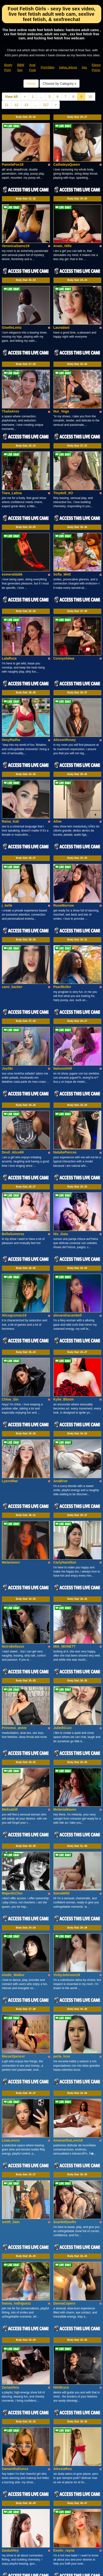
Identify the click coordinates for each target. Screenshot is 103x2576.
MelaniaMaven (64, 1809)
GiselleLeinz (12, 327)
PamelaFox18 (13, 164)
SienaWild (61, 1893)
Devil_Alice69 (13, 1152)
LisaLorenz (11, 2140)
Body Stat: (26, 117)
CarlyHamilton (64, 1562)
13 (26, 105)
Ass (84, 67)
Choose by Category (60, 83)
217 (46, 105)
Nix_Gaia (60, 1234)
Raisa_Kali (10, 821)
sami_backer (12, 987)
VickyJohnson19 (66, 1975)
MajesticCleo (12, 1893)
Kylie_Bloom (63, 1399)
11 (7, 105)
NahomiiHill (62, 1068)
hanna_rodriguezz (16, 2303)
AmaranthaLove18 (68, 2140)
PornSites (47, 67)
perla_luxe (61, 2056)
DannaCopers (64, 2303)
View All (11, 97)
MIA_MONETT (64, 1646)
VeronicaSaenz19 (15, 246)
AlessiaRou (62, 2469)
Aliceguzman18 (14, 1315)
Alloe (57, 821)
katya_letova (68, 67)
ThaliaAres (10, 411)
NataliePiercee (65, 1152)
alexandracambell (67, 1315)
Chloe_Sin (10, 1399)
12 (16, 105)
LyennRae (10, 1481)
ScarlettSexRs (64, 2222)
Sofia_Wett (62, 574)
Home (31, 83)
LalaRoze (9, 658)
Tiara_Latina (12, 493)
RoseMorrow (63, 905)
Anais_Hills (62, 246)
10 (90, 97)
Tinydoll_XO (63, 493)
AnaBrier (60, 1481)
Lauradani (61, 327)
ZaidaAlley (10, 2550)
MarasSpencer (13, 2056)
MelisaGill (10, 1809)
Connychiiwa (63, 658)
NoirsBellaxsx (13, 1646)
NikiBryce (61, 2387)
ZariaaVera (10, 2387)
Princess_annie (14, 1728)
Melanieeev (11, 1562)
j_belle (7, 905)
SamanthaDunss (15, 2469)
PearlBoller (62, 987)
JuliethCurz (62, 1728)
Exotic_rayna (63, 2550)
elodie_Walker (13, 1975)
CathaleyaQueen (66, 164)
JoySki (7, 1068)
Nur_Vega (61, 411)
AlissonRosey (64, 740)
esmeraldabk (12, 574)
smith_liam (11, 2222)
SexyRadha (11, 740)
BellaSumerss (13, 1234)
